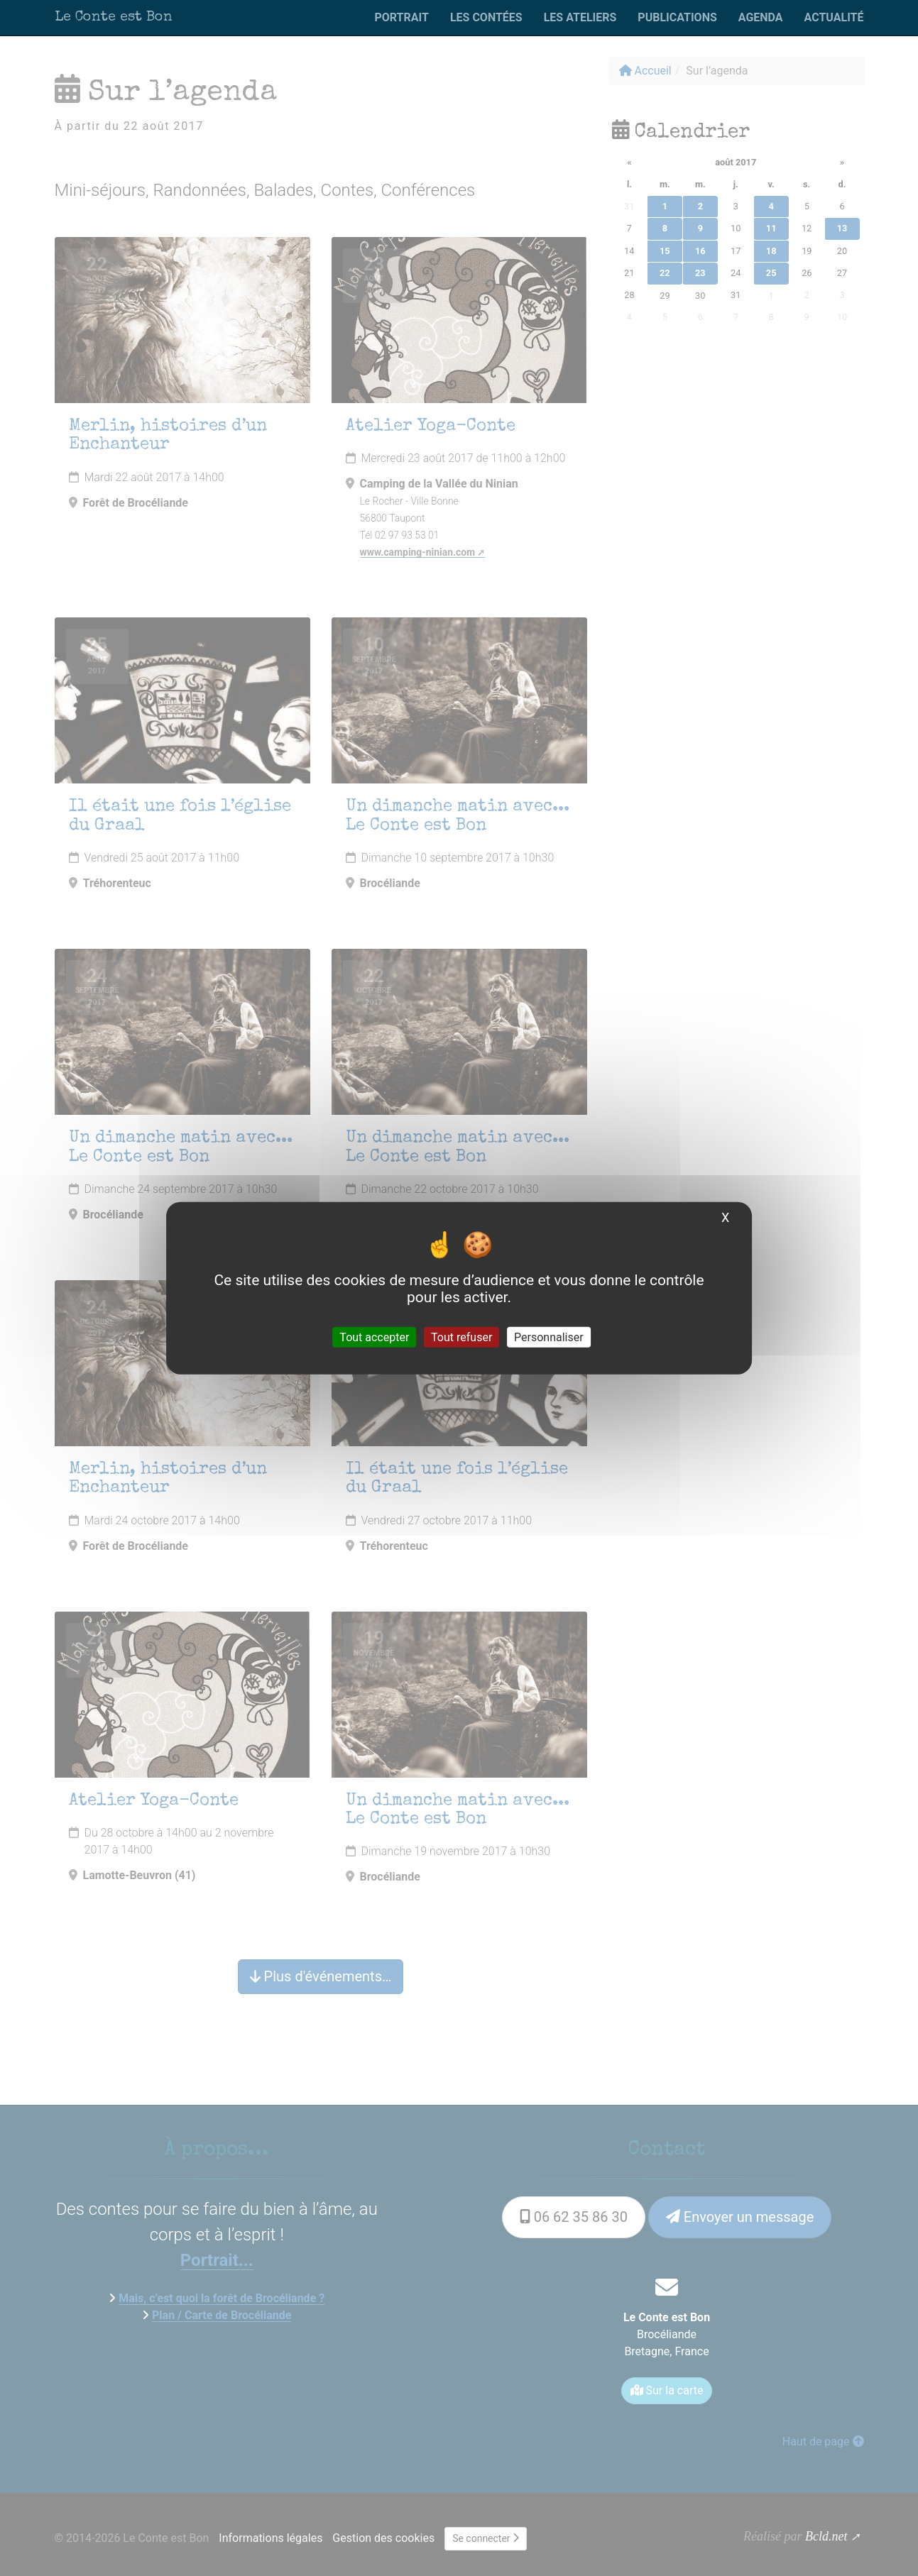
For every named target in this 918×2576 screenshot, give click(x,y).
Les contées (486, 17)
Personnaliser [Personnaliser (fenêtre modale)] (549, 1336)
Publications (677, 17)
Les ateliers (580, 17)
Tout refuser (461, 1336)
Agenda (760, 17)
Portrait (401, 17)
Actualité (834, 17)
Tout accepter (374, 1336)
